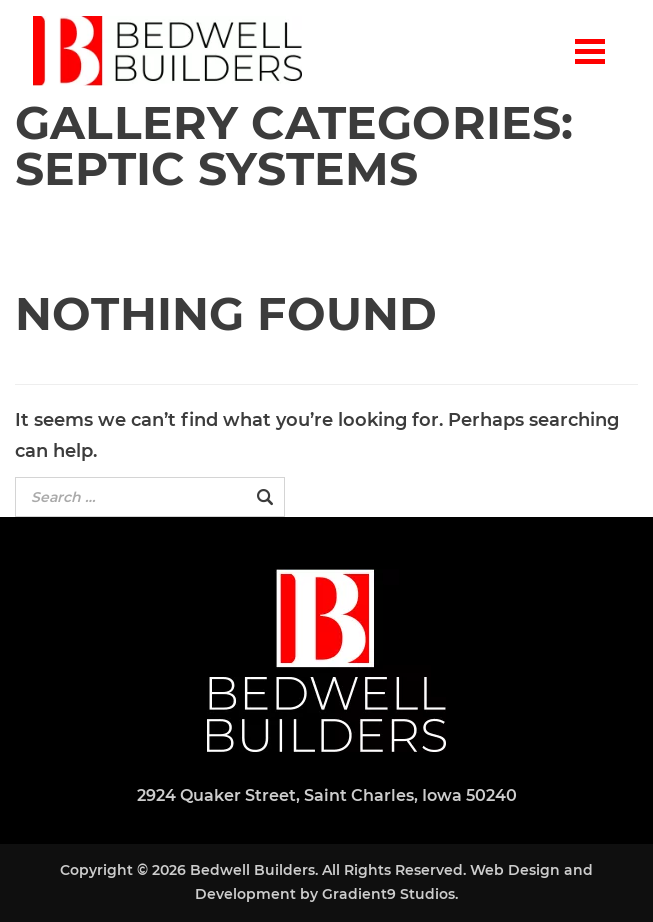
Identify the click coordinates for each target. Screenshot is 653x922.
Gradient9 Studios (388, 894)
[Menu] (590, 50)
